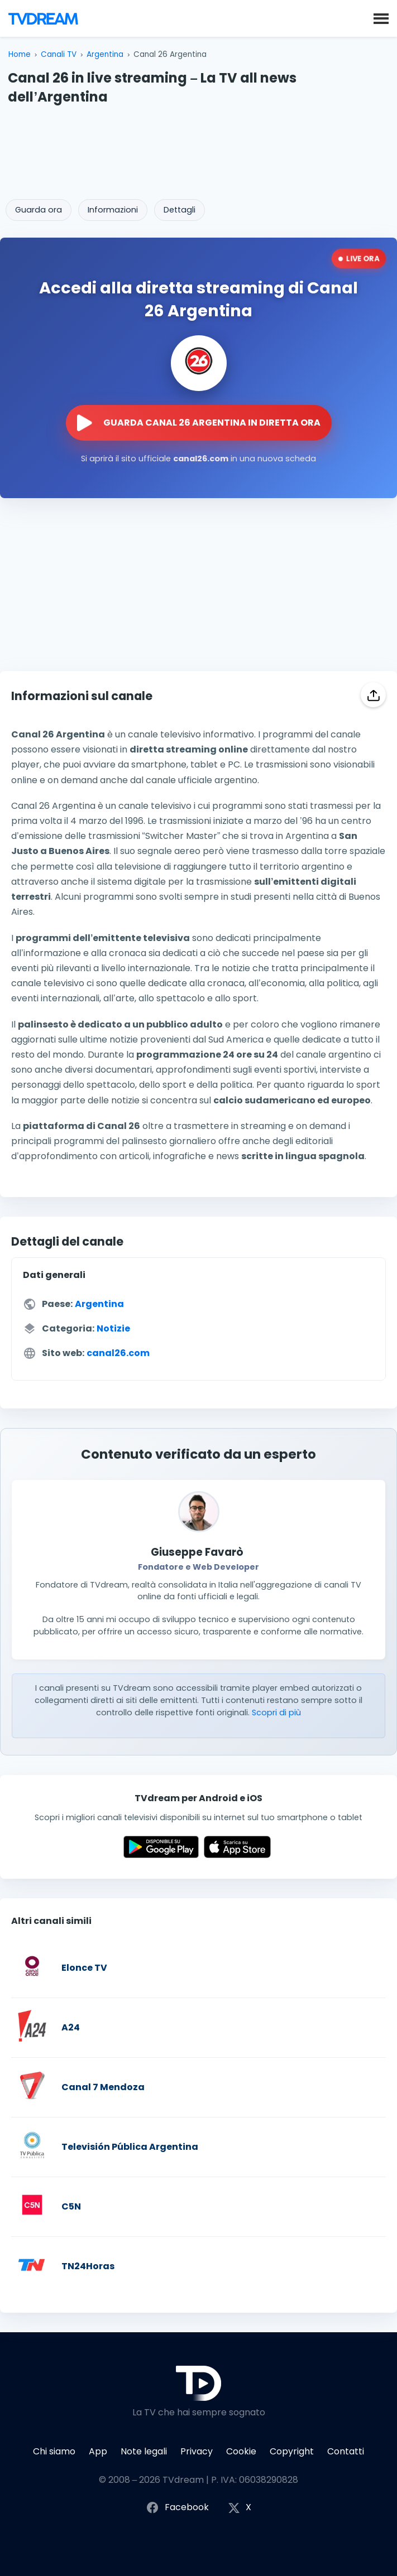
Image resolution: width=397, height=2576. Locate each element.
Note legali (144, 2451)
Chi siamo (54, 2451)
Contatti (345, 2451)
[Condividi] (373, 694)
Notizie (113, 1328)
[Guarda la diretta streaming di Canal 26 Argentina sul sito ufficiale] (199, 423)
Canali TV (58, 54)
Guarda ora (38, 209)
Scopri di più (276, 1712)
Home (19, 54)
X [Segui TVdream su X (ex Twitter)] (239, 2508)
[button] (381, 18)
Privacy (196, 2451)
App (98, 2451)
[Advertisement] (198, 148)
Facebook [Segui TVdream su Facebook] (177, 2508)
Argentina (105, 54)
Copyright (292, 2451)
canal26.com (118, 1353)
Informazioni (113, 209)
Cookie (241, 2451)
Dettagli (179, 209)
